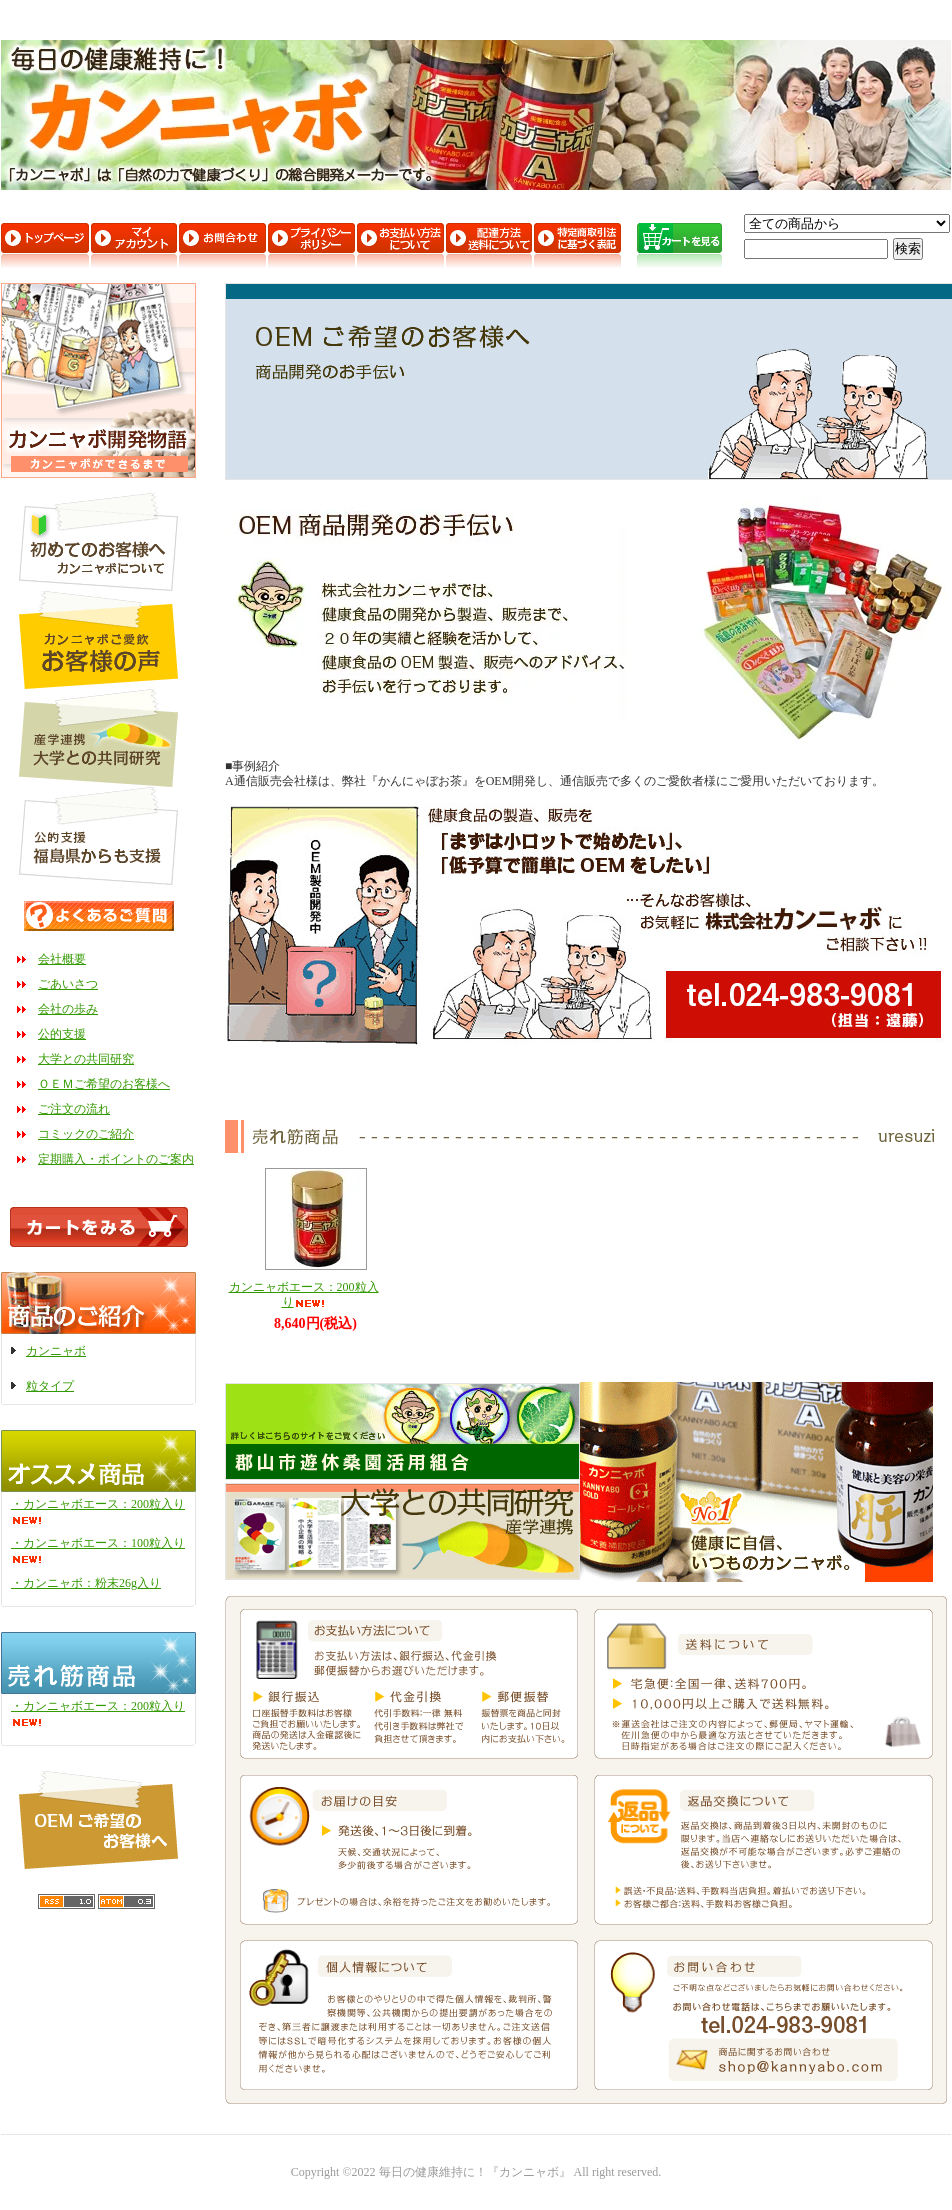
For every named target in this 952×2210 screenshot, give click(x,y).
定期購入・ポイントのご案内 (116, 1159)
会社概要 (62, 959)
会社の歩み (68, 1009)
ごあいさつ (68, 984)
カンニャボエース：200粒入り (304, 1294)
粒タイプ (50, 1386)
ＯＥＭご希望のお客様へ (104, 1084)
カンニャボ (56, 1351)
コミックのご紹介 (86, 1134)
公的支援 (62, 1034)
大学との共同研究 (86, 1059)
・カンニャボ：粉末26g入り (86, 1583)
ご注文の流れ (74, 1109)
